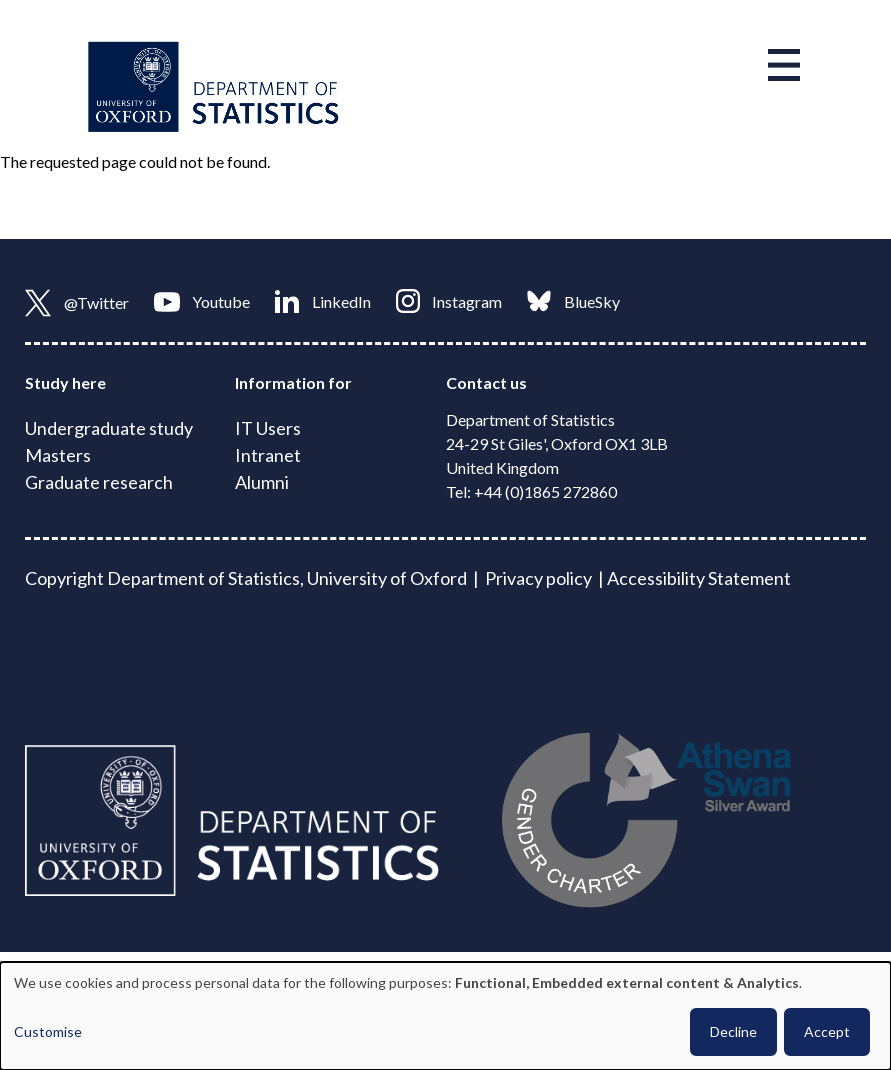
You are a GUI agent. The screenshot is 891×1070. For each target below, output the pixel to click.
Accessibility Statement (699, 578)
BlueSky (573, 301)
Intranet (268, 455)
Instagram (449, 301)
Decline (733, 1031)
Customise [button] (48, 1031)
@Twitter (77, 303)
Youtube (202, 302)
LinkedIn (323, 301)
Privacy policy (538, 578)
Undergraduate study (109, 428)
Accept (827, 1031)
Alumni (262, 482)
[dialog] (445, 1016)
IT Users (268, 428)
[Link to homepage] (213, 85)
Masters (58, 455)
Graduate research (99, 482)
